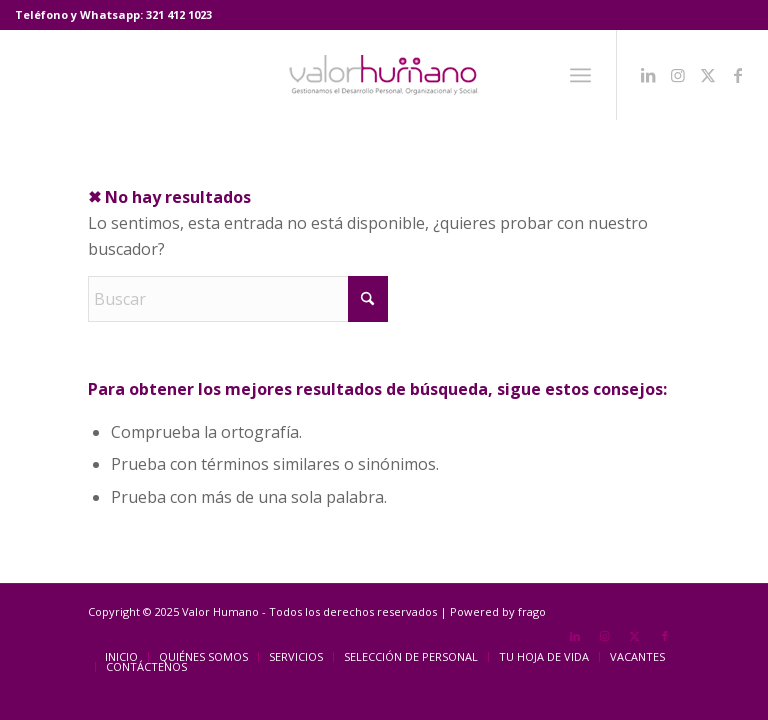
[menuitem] (580, 75)
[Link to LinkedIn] (648, 75)
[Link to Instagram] (678, 75)
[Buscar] (238, 299)
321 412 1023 (179, 14)
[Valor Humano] (384, 75)
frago (532, 611)
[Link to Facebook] (738, 75)
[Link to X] (708, 75)
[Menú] (580, 75)
